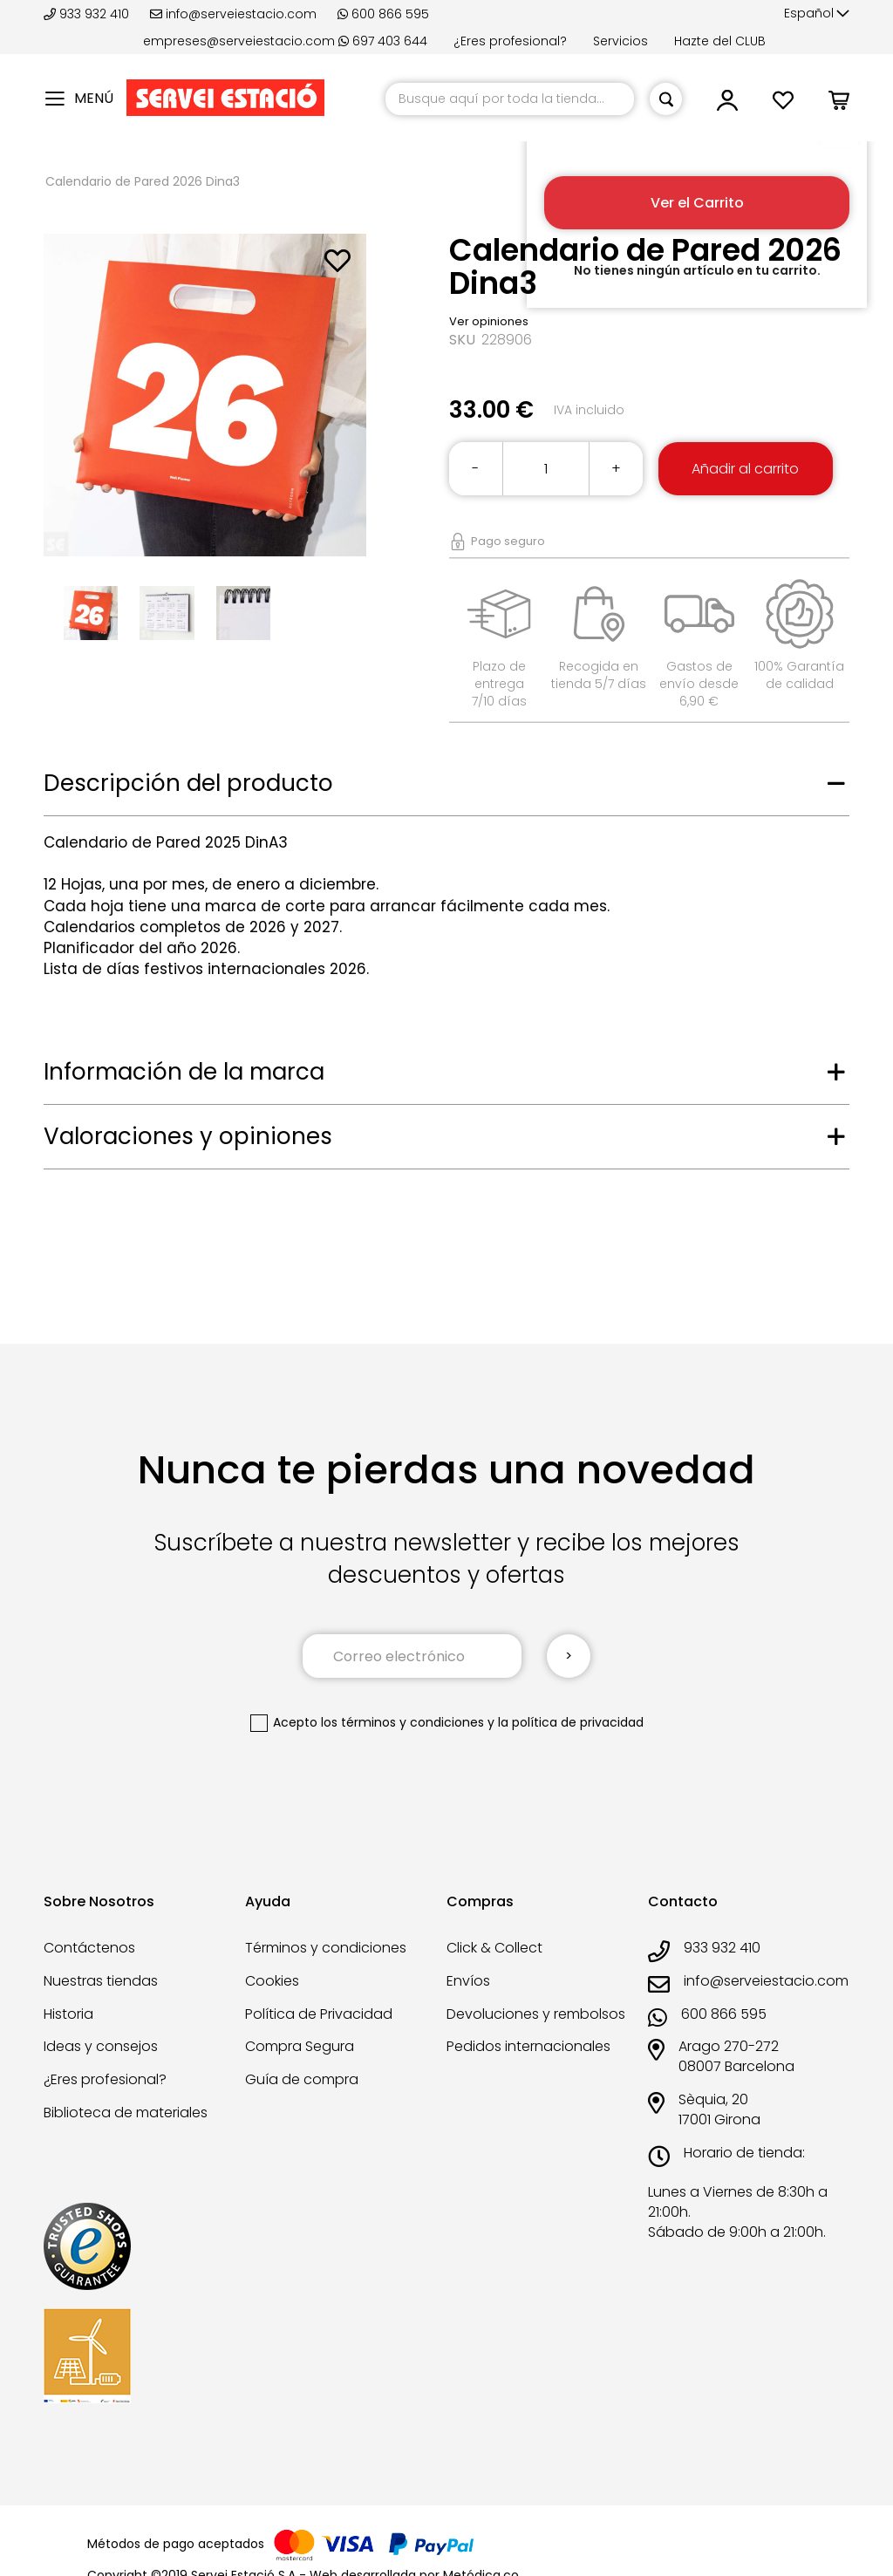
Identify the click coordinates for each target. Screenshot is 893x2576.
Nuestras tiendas (101, 1981)
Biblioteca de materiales (126, 2112)
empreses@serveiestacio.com (239, 41)
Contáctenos (89, 1948)
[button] (816, 14)
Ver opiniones (488, 321)
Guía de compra (301, 2079)
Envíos (468, 1981)
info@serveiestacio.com (233, 14)
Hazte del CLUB (720, 41)
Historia (68, 2014)
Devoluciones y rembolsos (535, 2014)
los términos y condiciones (402, 1722)
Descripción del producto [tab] (188, 783)
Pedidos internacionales (528, 2046)
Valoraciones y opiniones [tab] (188, 1136)
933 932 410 (88, 14)
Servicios (620, 41)
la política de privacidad (571, 1722)
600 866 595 (383, 14)
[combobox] (509, 99)
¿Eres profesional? (510, 41)
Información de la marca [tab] (184, 1071)
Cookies (272, 1981)
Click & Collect (494, 1948)
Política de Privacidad (318, 2014)
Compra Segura (299, 2046)
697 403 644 (382, 41)
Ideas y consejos (101, 2046)
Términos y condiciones (325, 1948)
